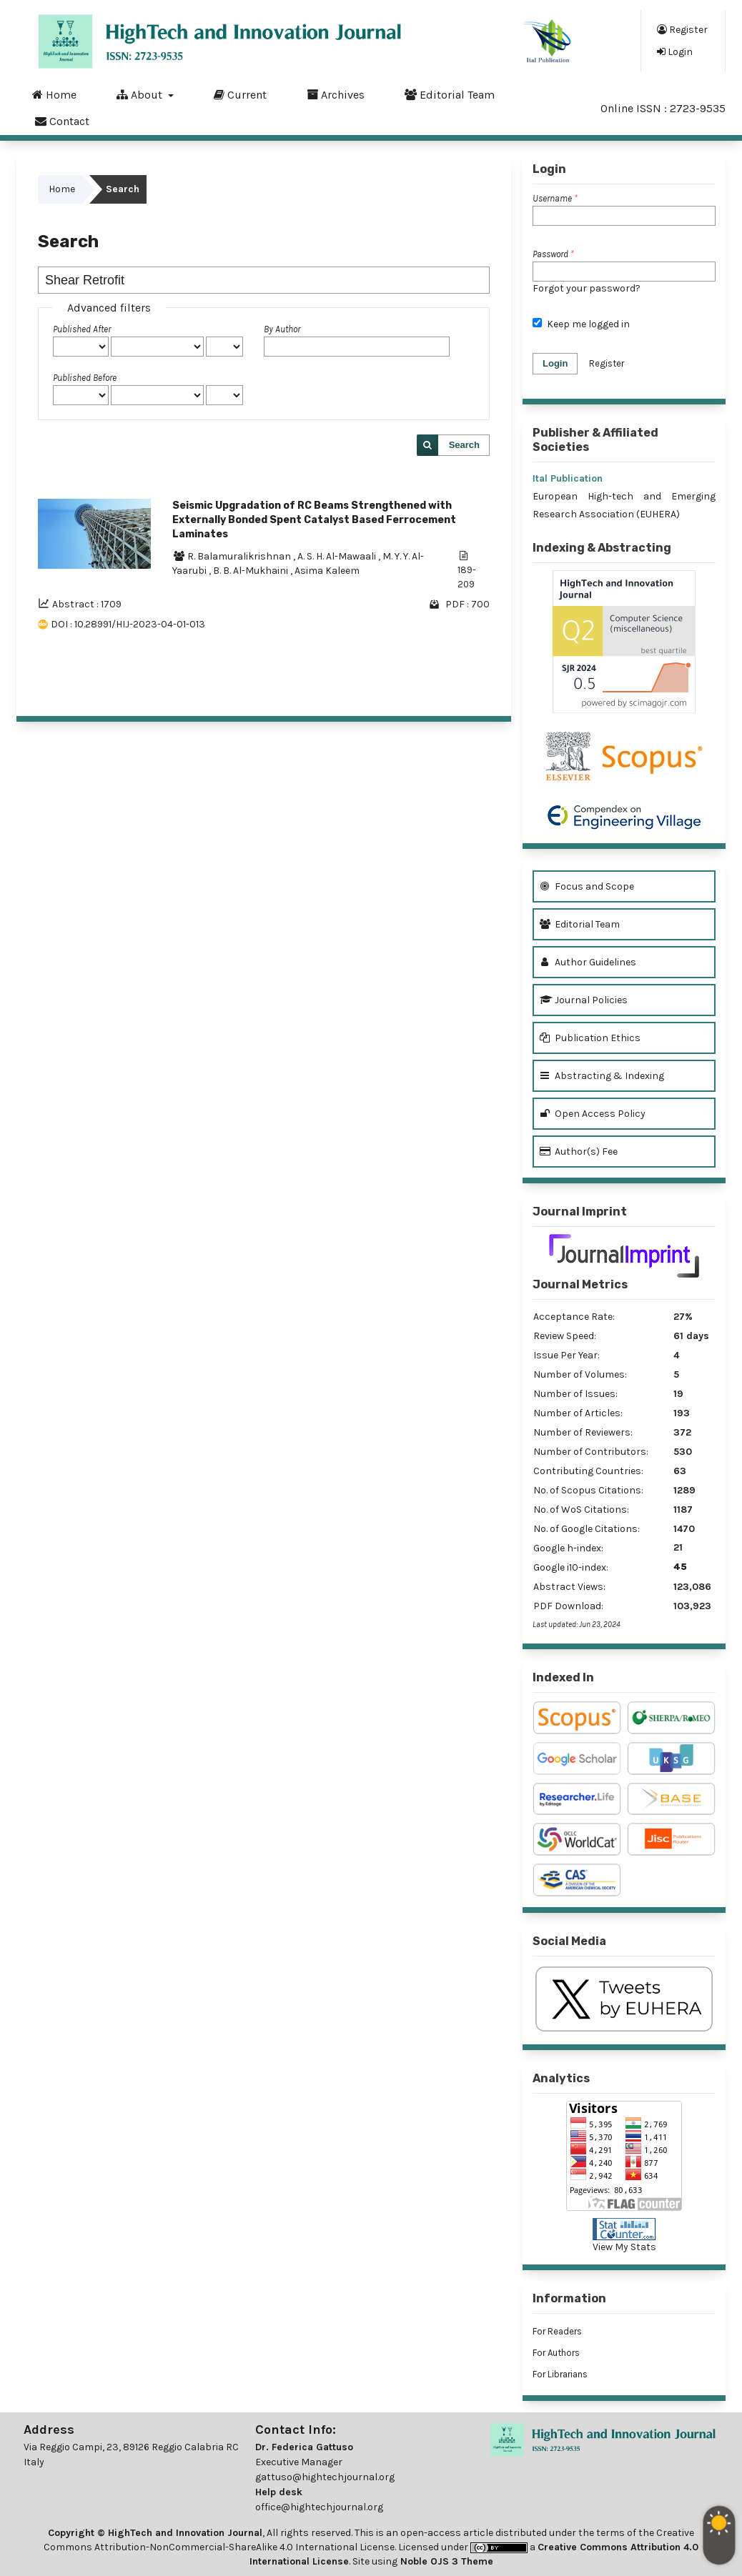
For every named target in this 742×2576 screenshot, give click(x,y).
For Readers (557, 2331)
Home (54, 94)
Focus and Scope (587, 886)
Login (675, 51)
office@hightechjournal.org (319, 2507)
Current (240, 94)
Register (682, 29)
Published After (82, 329)
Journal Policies (584, 1000)
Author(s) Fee (579, 1151)
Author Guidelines (588, 962)
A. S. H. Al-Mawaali (337, 556)
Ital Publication (568, 478)
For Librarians (560, 2374)
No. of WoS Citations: (581, 1509)
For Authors (556, 2352)
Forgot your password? (586, 288)
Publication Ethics (590, 1038)
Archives (336, 94)
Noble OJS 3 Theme (445, 2561)
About (141, 94)
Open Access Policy (592, 1114)
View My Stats (624, 2247)
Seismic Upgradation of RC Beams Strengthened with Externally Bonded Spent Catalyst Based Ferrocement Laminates (314, 519)
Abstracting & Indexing (602, 1076)
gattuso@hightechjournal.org (325, 2477)
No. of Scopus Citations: (588, 1490)
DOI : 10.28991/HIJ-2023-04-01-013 (128, 624)
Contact (62, 120)
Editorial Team (450, 94)
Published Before (85, 377)
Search (464, 444)
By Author (282, 329)
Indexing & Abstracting (602, 548)
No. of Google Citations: (586, 1529)
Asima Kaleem (327, 571)
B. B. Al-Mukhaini (251, 571)
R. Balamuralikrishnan (240, 556)
